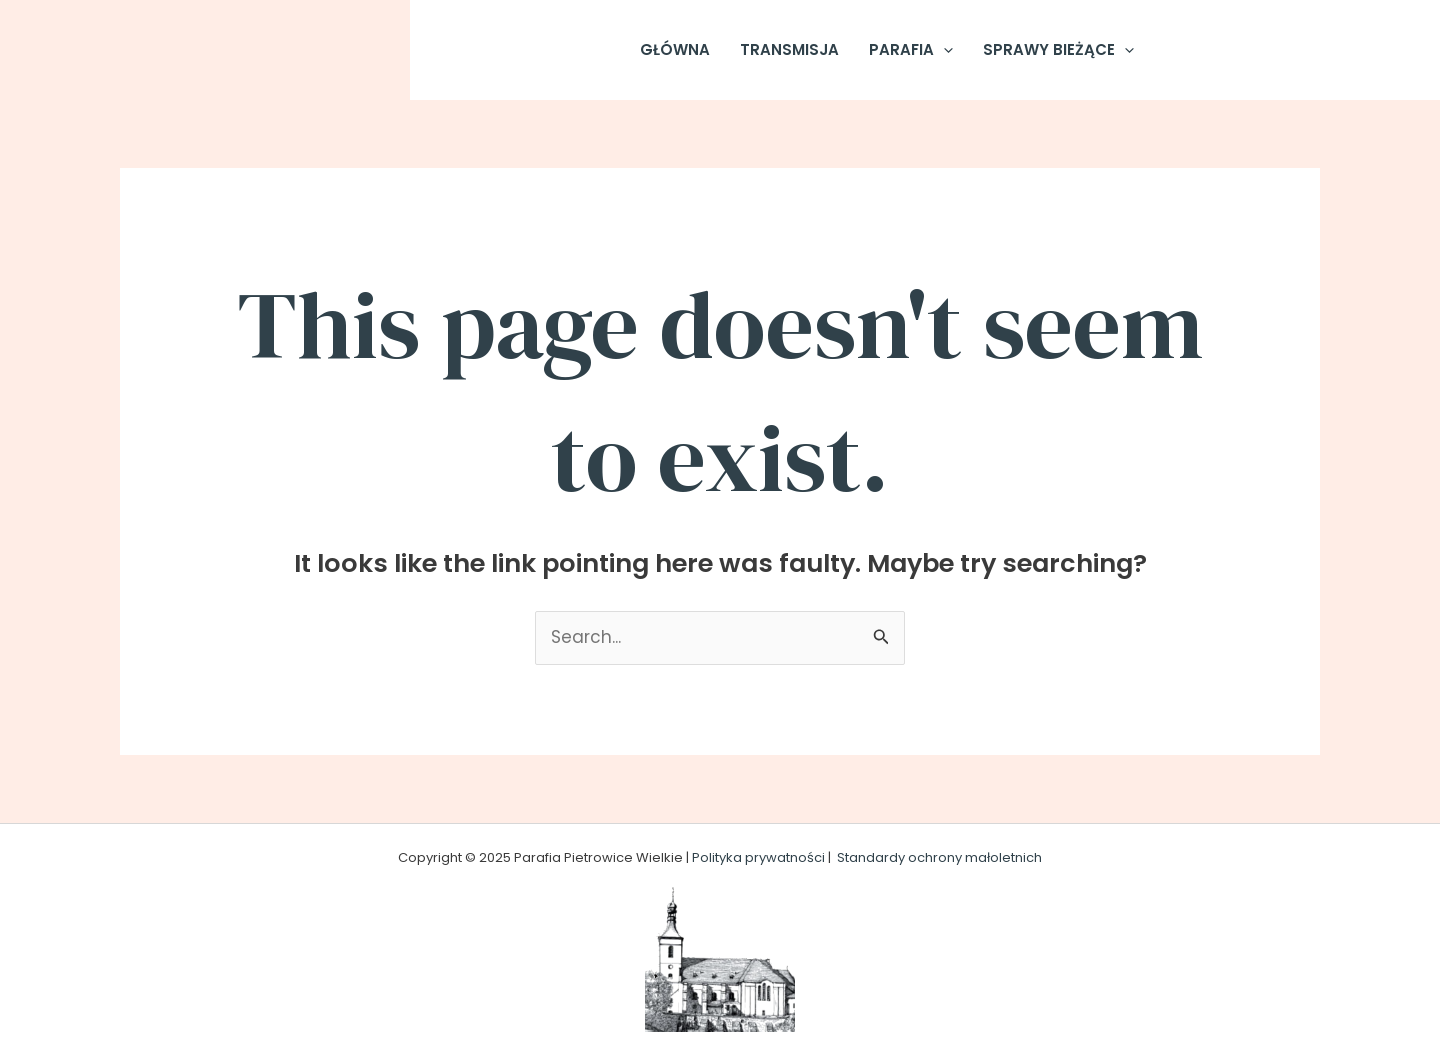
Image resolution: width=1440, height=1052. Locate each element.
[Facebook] (1197, 50)
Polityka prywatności (758, 857)
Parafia (911, 50)
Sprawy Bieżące (1058, 50)
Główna (675, 49)
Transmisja (789, 49)
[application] (943, 50)
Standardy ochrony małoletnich (939, 857)
